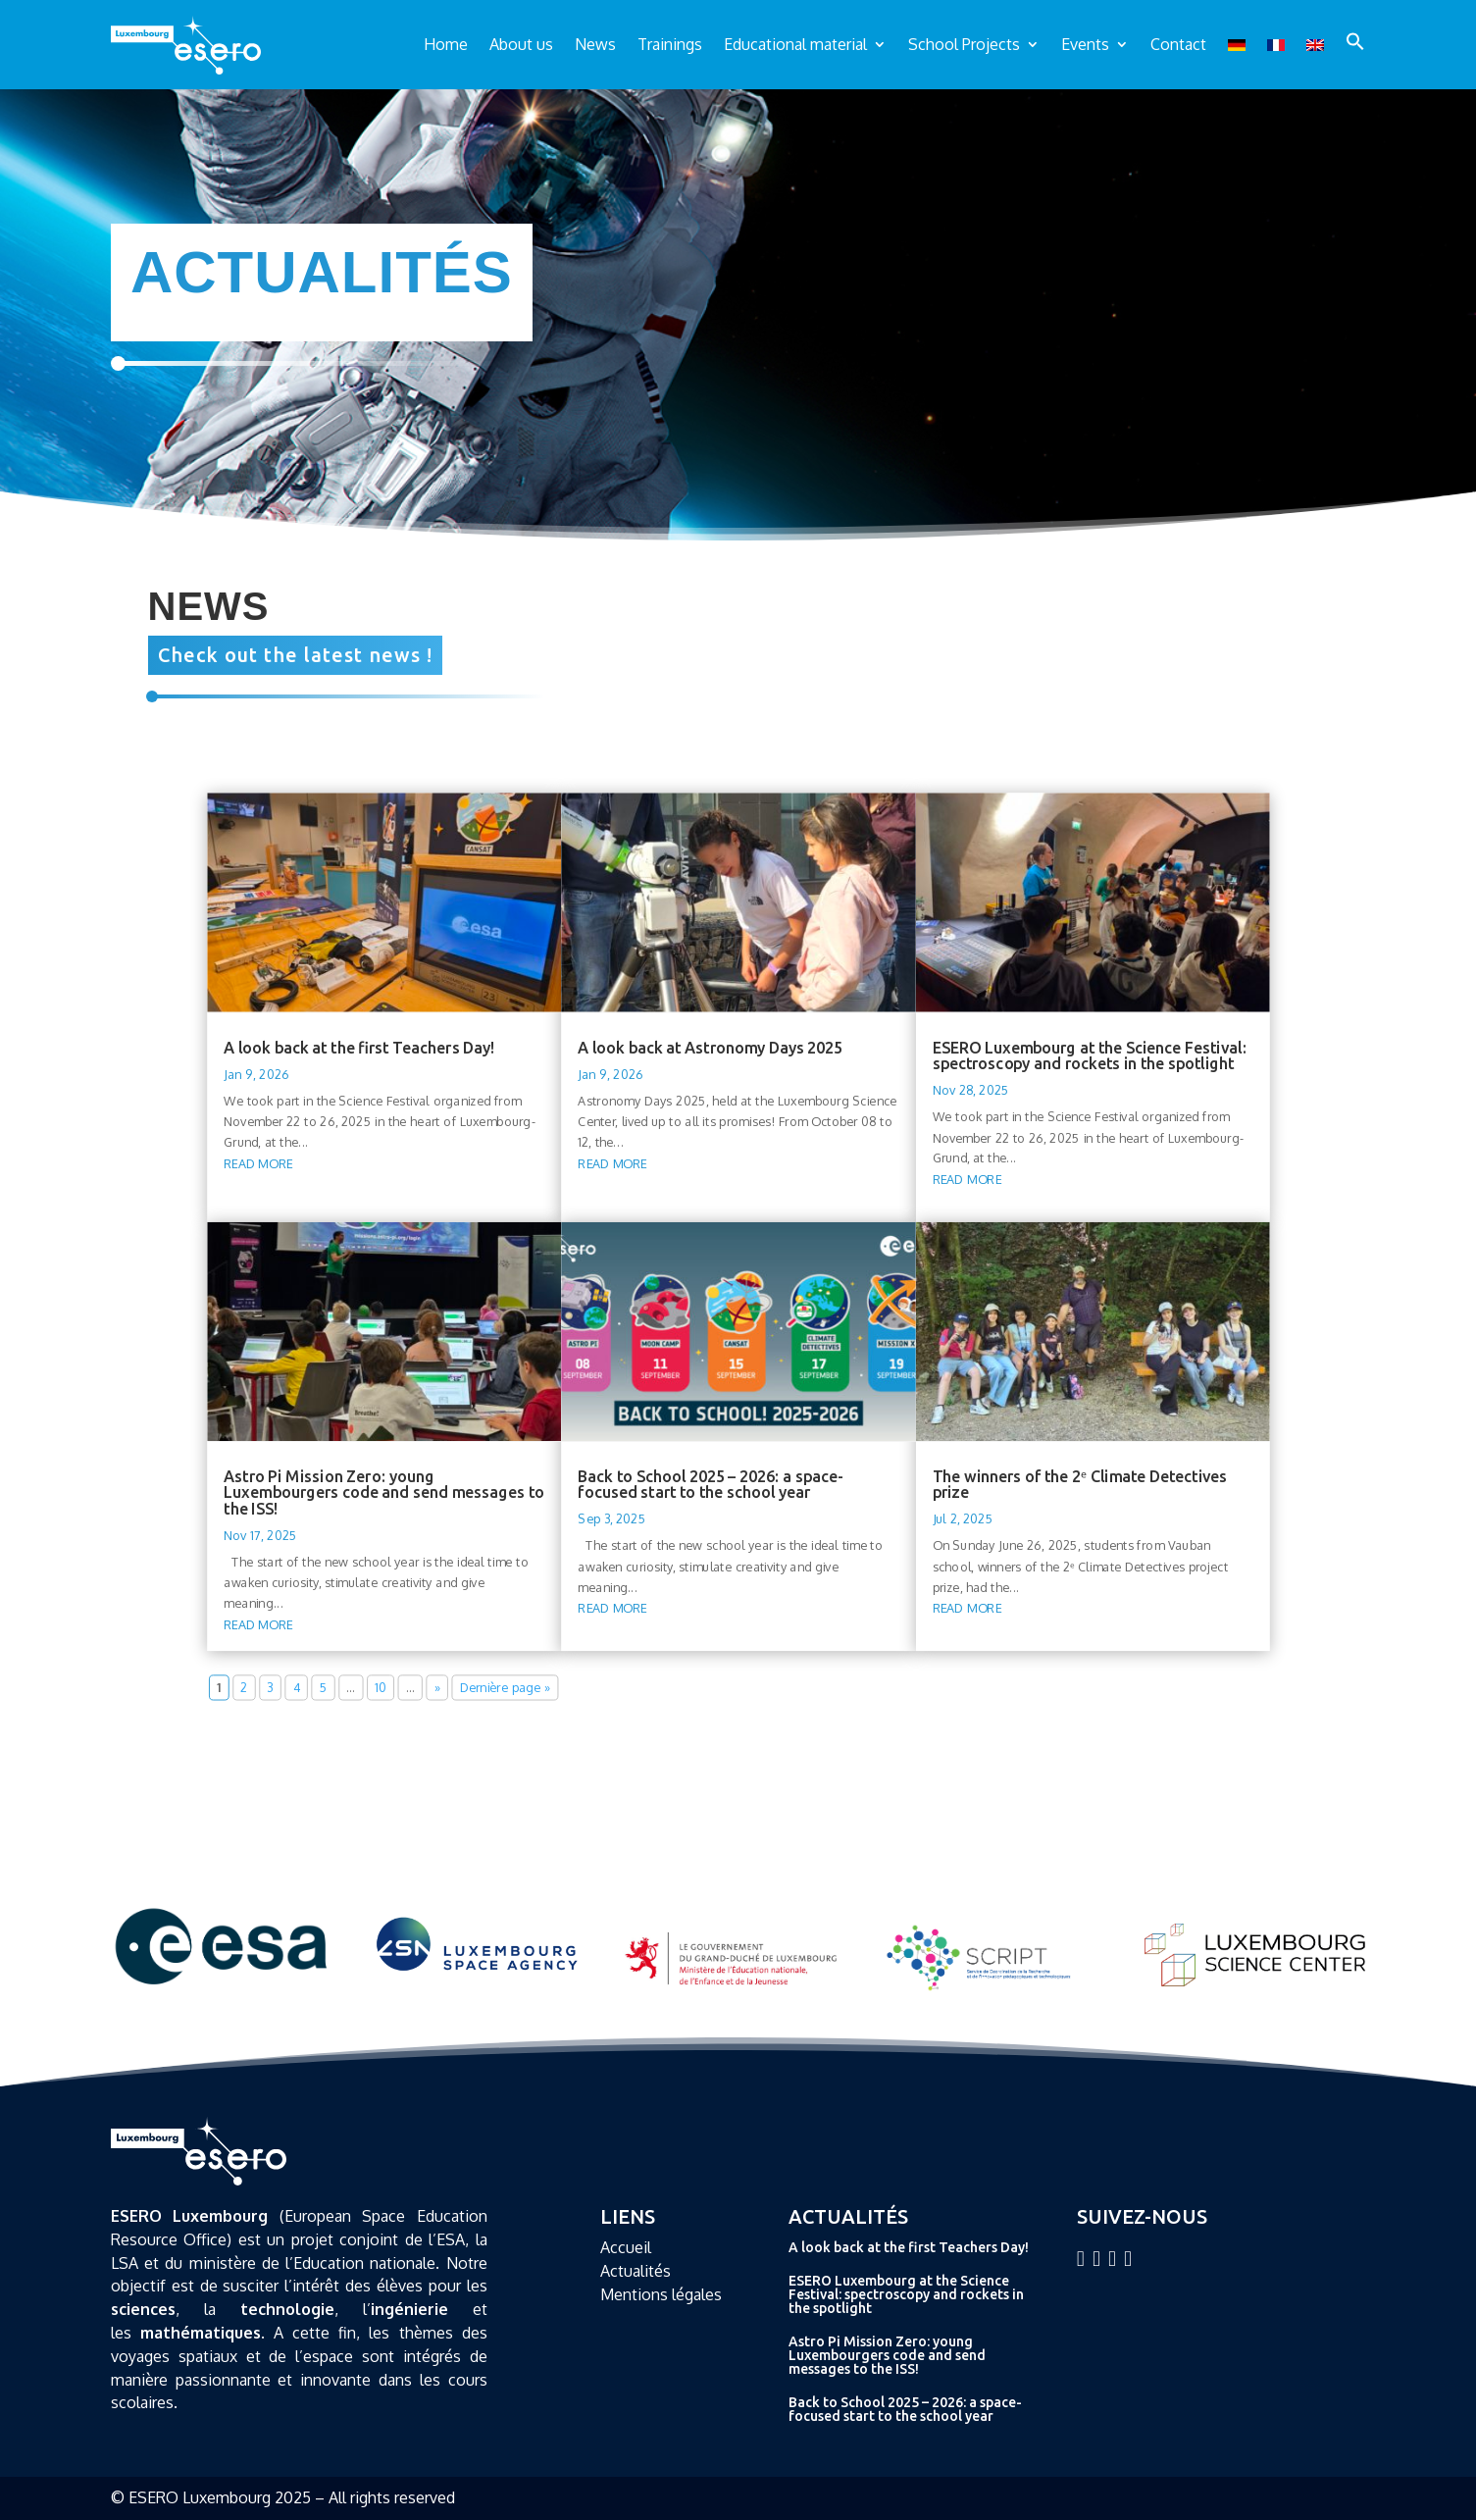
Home (446, 44)
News (595, 44)
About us (521, 44)
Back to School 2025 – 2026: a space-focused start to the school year (710, 1484)
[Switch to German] (1237, 44)
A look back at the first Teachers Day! (359, 1046)
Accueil (625, 2247)
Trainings (669, 44)
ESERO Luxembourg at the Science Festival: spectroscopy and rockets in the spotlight (1089, 1054)
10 (380, 1687)
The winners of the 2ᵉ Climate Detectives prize (1079, 1484)
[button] (1355, 41)
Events (1085, 44)
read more (258, 1163)
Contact (1178, 44)
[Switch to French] (1276, 44)
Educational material (795, 44)
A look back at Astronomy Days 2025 (710, 1046)
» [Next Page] (436, 1687)
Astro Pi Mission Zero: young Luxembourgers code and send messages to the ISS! (384, 1492)
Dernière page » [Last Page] (504, 1687)
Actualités (635, 2271)
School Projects (964, 44)
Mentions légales (661, 2294)
